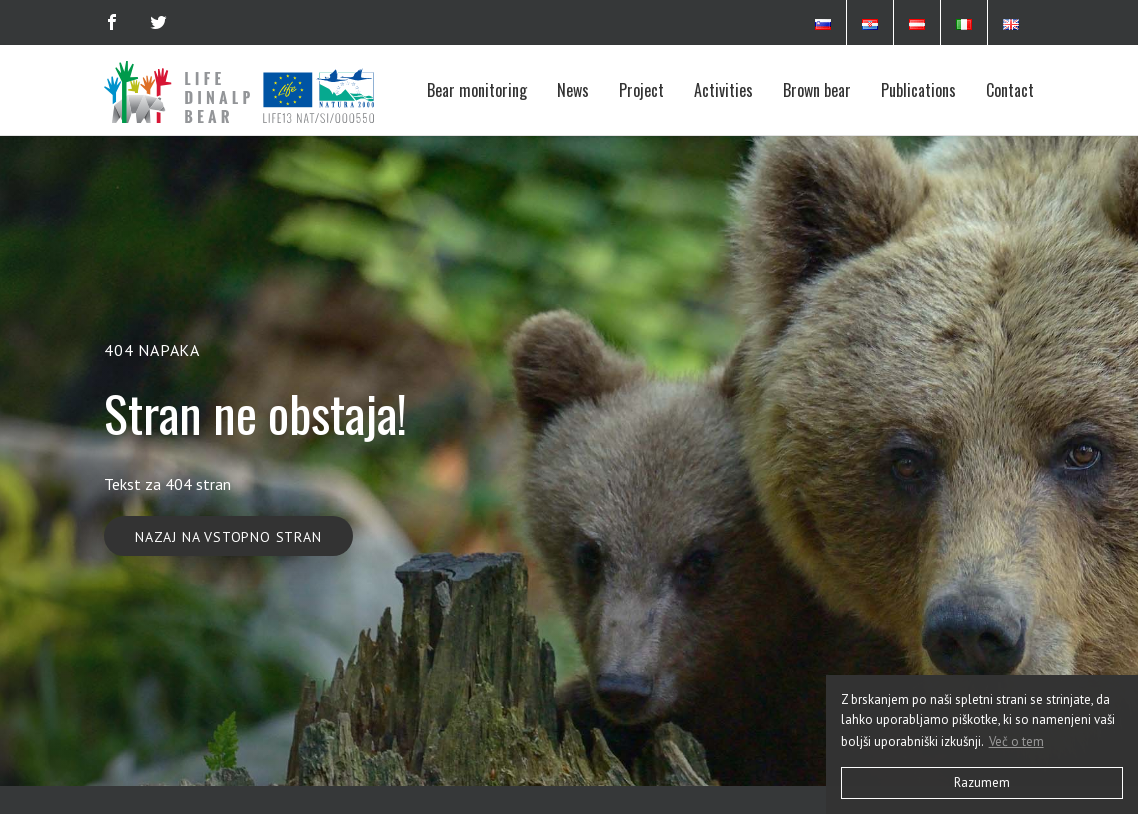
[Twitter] (158, 22)
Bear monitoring (477, 90)
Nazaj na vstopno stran (228, 537)
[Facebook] (112, 22)
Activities (723, 90)
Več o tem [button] (1016, 741)
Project (641, 90)
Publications (918, 90)
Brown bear (817, 90)
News (573, 90)
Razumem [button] (982, 782)
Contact (1010, 90)
